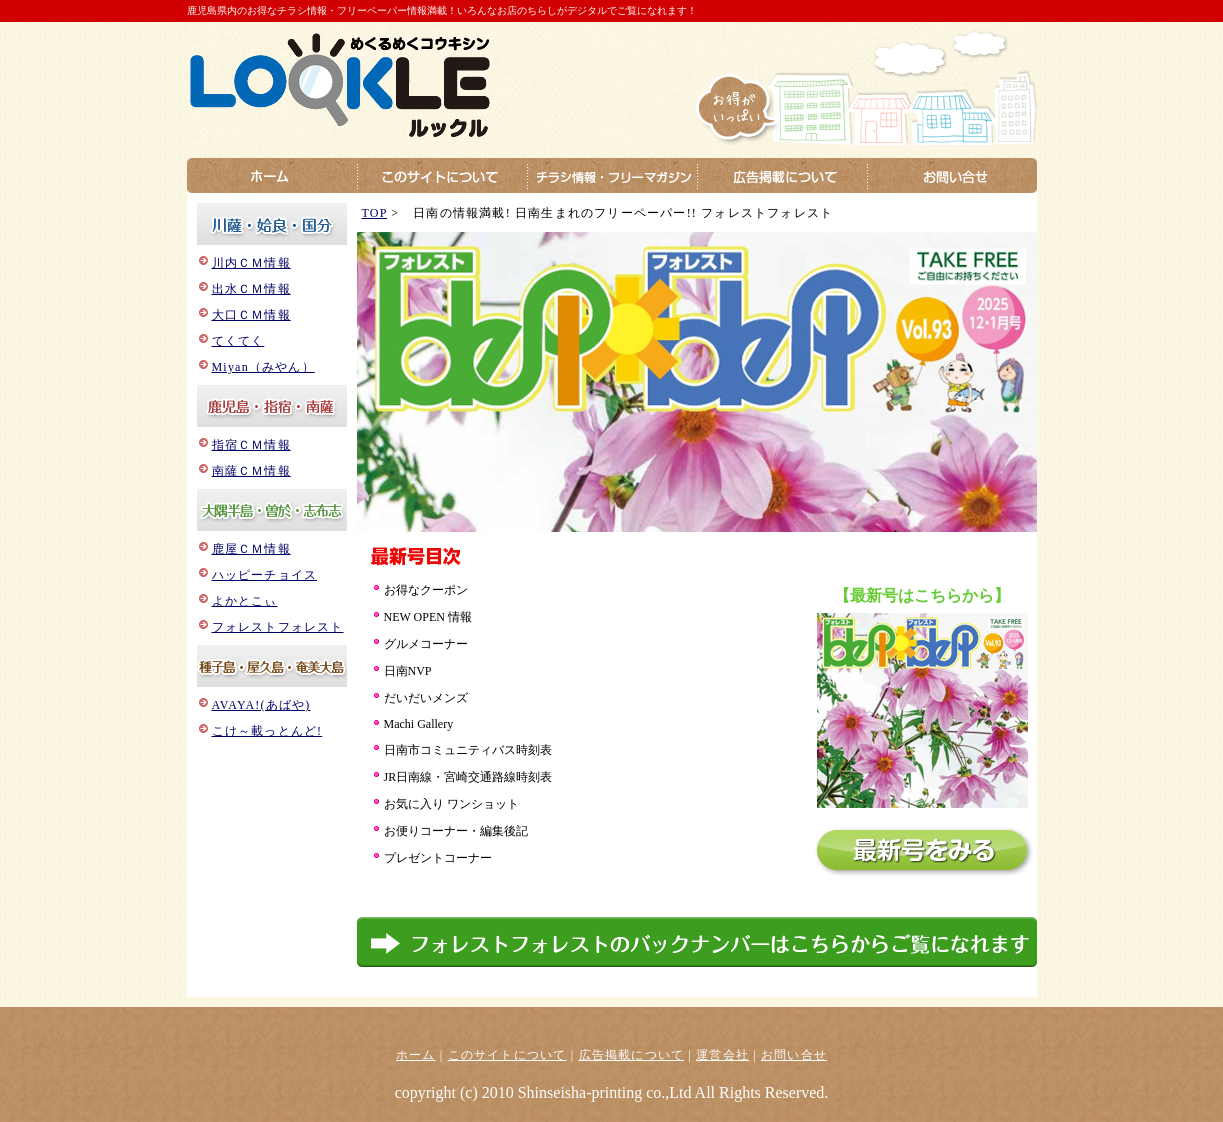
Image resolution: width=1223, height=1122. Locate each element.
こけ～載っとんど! (267, 731)
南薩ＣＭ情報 (251, 471)
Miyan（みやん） (263, 367)
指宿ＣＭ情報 (251, 445)
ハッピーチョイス (265, 575)
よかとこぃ (245, 601)
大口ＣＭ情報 (251, 315)
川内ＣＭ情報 (251, 263)
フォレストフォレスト (278, 627)
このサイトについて (507, 1055)
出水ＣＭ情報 (251, 289)
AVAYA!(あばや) (261, 705)
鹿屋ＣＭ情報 (251, 549)
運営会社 (722, 1055)
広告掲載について (632, 1055)
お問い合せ (794, 1055)
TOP (375, 213)
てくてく (238, 341)
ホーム (416, 1055)
